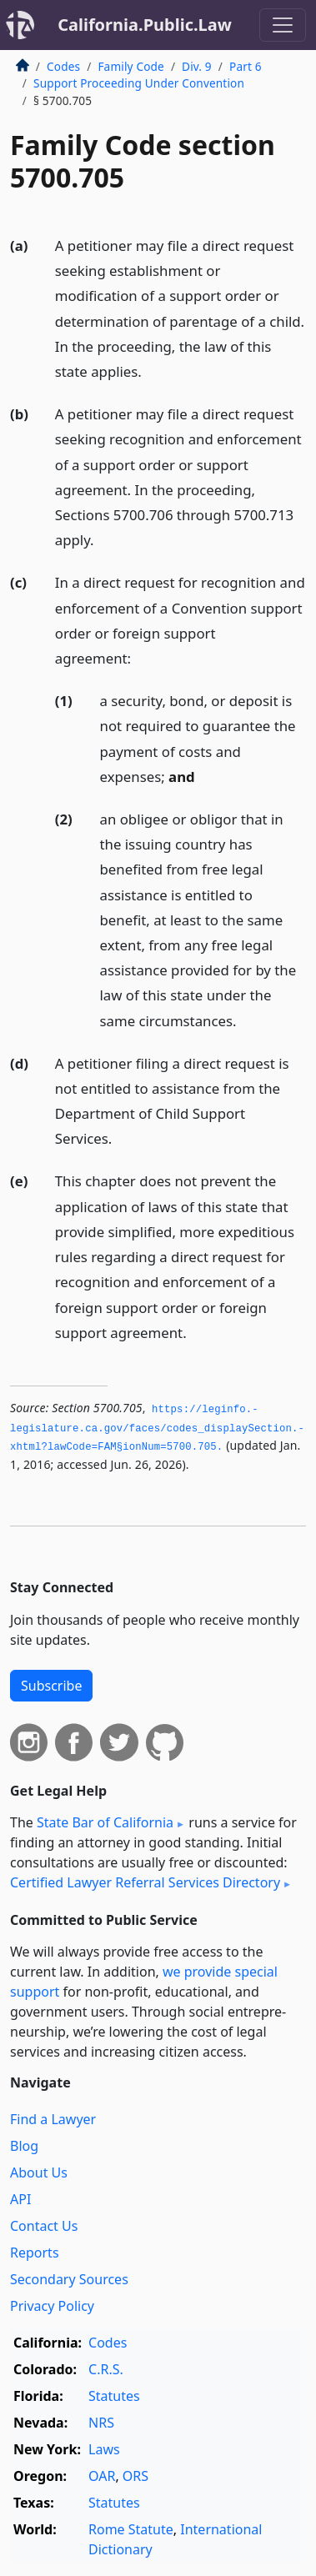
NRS (101, 2422)
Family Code (130, 66)
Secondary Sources (69, 2279)
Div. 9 (197, 66)
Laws (104, 2449)
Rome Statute (130, 2529)
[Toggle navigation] (282, 25)
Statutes (114, 2396)
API (20, 2199)
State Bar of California (105, 1822)
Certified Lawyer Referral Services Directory (145, 1882)
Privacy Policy (52, 2306)
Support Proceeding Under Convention (138, 83)
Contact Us (44, 2226)
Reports (34, 2252)
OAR (101, 2476)
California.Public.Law (145, 24)
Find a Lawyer (53, 2119)
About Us (39, 2172)
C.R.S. (105, 2369)
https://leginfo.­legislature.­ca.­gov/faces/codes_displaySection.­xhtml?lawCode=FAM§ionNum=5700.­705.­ (157, 1428)
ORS (135, 2476)
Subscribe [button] (51, 1685)
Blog (24, 2146)
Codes (63, 66)
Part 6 (245, 66)
